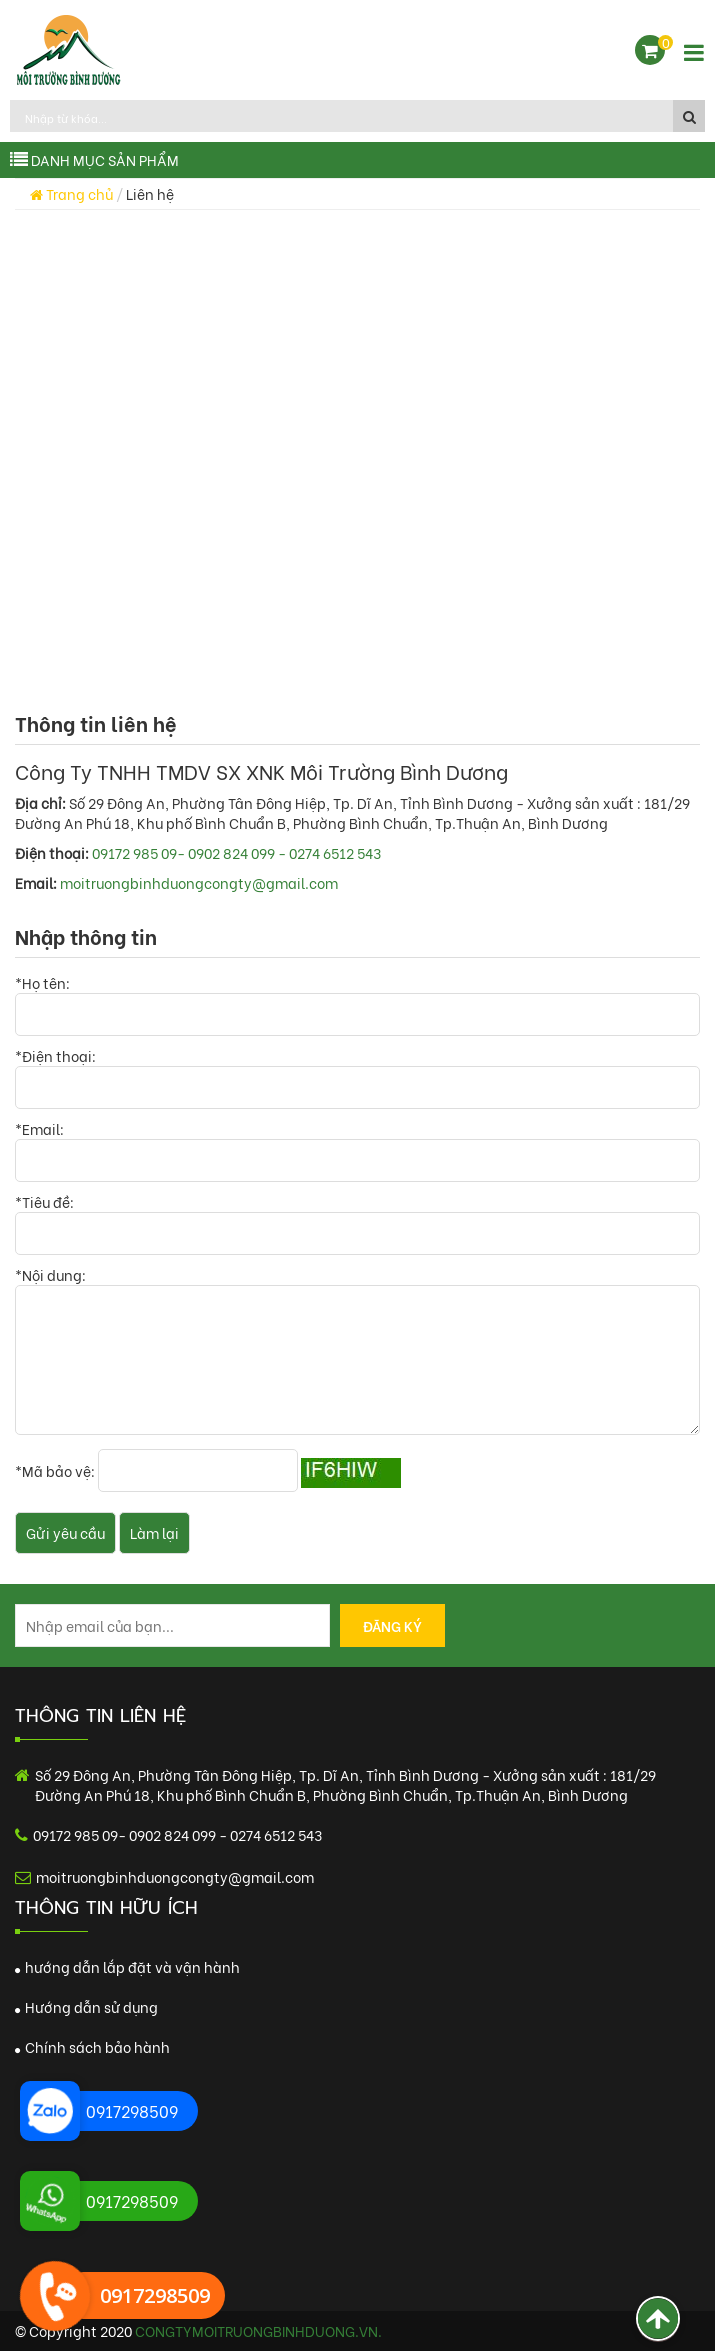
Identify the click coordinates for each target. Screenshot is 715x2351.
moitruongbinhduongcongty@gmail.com (199, 882)
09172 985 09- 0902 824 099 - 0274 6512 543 (236, 852)
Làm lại (154, 1532)
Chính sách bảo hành (92, 2046)
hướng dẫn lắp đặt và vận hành (127, 1966)
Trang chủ (71, 193)
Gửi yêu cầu (65, 1532)
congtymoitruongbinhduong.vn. (258, 2330)
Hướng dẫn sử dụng (86, 2006)
